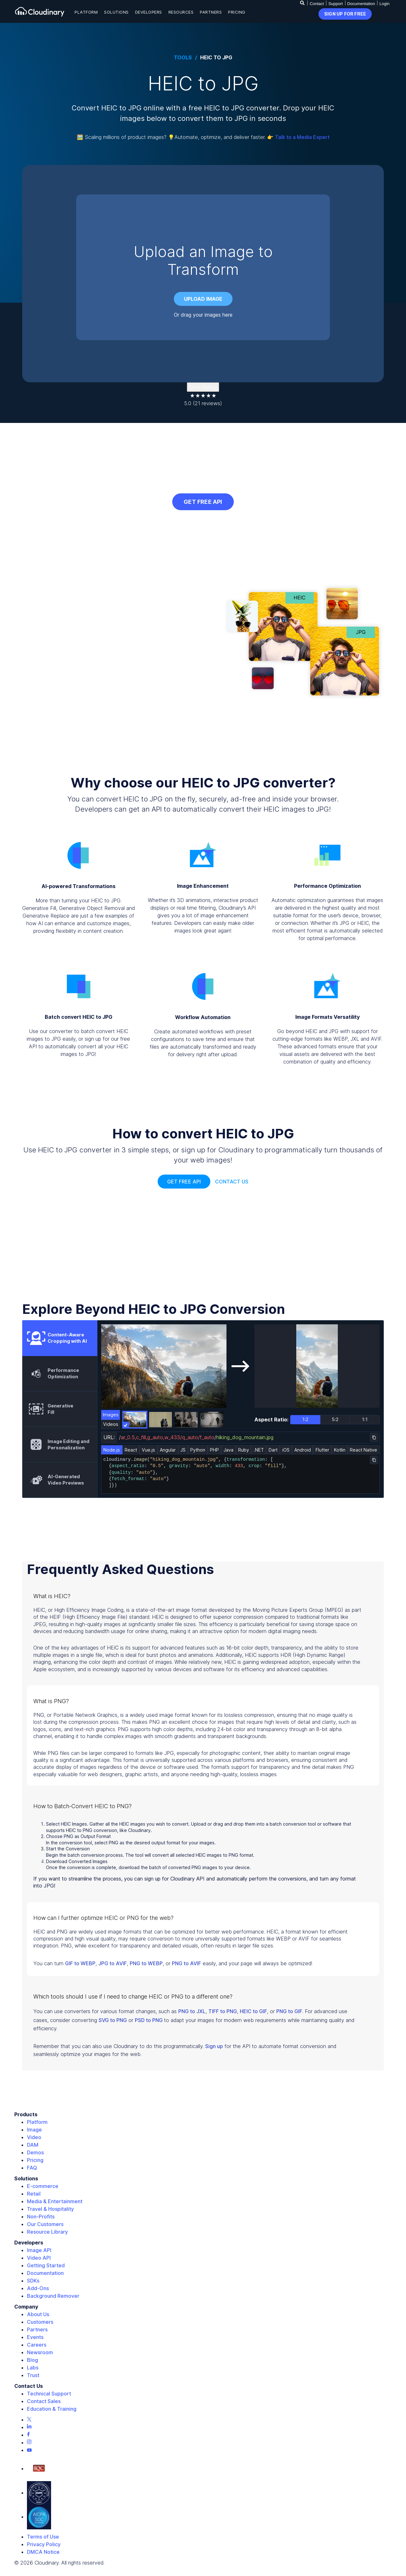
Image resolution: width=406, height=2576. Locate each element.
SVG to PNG (113, 2020)
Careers (36, 2345)
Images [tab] (111, 1414)
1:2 (305, 1419)
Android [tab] (302, 1450)
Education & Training (51, 2409)
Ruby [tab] (243, 1450)
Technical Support (49, 2393)
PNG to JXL (192, 2011)
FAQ (32, 2167)
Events (35, 2337)
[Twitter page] (29, 2419)
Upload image (203, 299)
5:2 (335, 1419)
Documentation (361, 3)
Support (335, 3)
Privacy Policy (44, 2544)
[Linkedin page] (29, 2427)
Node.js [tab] (111, 1450)
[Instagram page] (29, 2442)
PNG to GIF (289, 2011)
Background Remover (53, 2296)
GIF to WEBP (80, 1963)
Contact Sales (44, 2401)
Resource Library (47, 2232)
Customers (40, 2322)
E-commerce (42, 2186)
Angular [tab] (168, 1450)
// (197, 1437)
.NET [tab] (259, 1450)
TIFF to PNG (222, 2011)
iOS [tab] (286, 1450)
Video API (39, 2258)
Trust (33, 2375)
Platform (86, 12)
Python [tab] (197, 1450)
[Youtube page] (29, 2450)
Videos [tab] (110, 1424)
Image (34, 2129)
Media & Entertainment (54, 2201)
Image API (39, 2250)
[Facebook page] (28, 2435)
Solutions (116, 12)
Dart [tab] (273, 1450)
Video (34, 2137)
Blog (32, 2360)
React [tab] (131, 1450)
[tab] (59, 1338)
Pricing (237, 12)
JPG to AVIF (112, 1963)
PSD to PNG (149, 2020)
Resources (181, 12)
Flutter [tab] (322, 1450)
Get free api (184, 1181)
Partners (211, 12)
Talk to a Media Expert (302, 137)
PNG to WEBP (146, 1963)
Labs (32, 2367)
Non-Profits (41, 2216)
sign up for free (345, 13)
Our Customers (45, 2224)
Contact (317, 3)
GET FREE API (203, 501)
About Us (38, 2314)
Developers (148, 12)
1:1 (365, 1419)
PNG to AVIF (186, 1963)
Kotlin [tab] (339, 1450)
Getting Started (46, 2265)
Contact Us (231, 1181)
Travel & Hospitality (50, 2209)
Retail (34, 2194)
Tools (183, 58)
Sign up (214, 2046)
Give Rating (203, 387)
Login (384, 3)
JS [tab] (183, 1450)
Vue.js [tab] (148, 1450)
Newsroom (40, 2352)
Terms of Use (43, 2536)
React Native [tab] (363, 1450)
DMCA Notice (43, 2552)
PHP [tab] (214, 1450)
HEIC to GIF (253, 2011)
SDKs (33, 2280)
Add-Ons (38, 2288)
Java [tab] (228, 1450)
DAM (32, 2145)
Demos (35, 2152)
